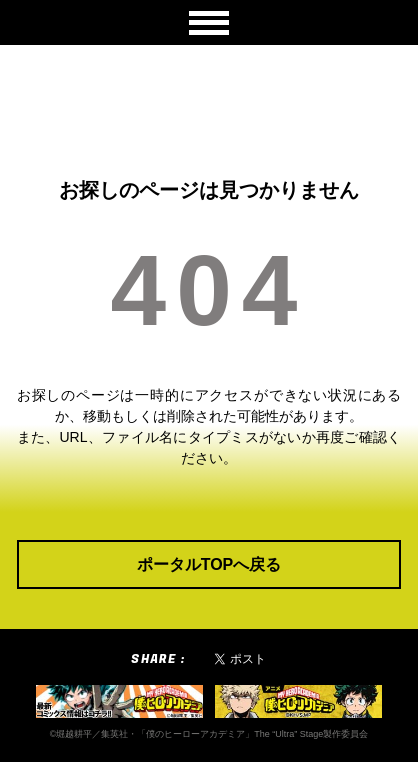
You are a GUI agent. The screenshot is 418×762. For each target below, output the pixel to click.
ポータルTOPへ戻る (209, 564)
